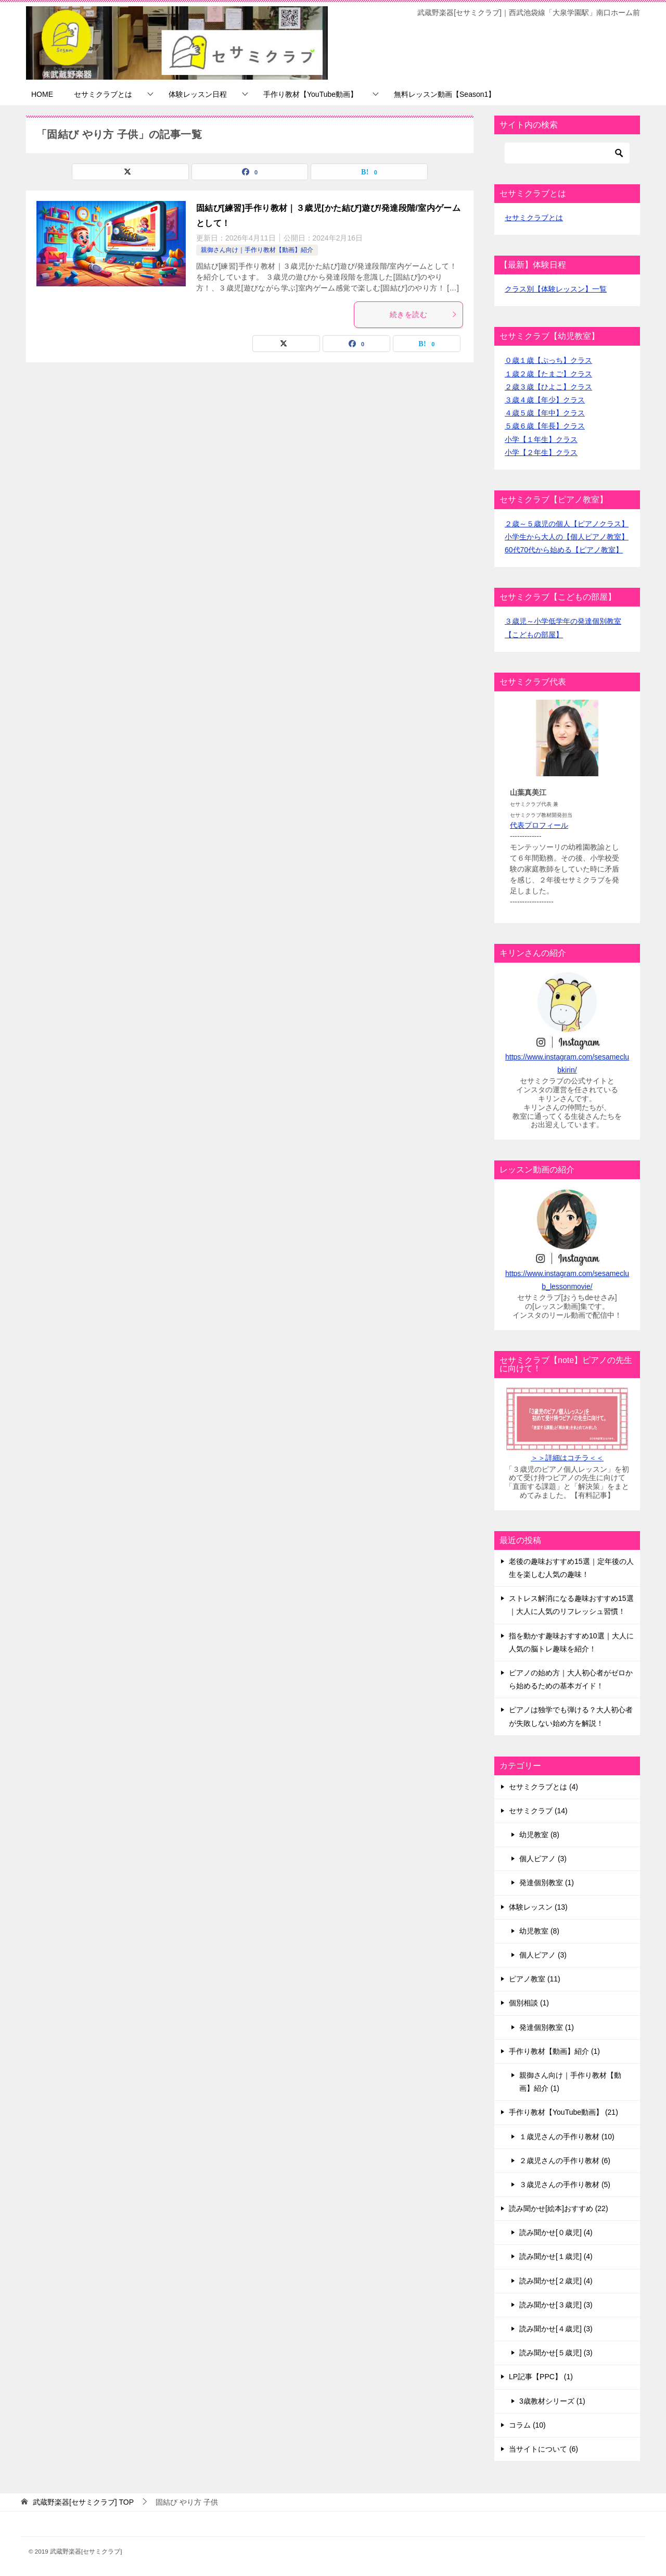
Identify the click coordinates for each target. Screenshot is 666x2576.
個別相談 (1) (529, 2003)
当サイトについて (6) (543, 2449)
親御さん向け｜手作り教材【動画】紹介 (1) (570, 2081)
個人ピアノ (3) (543, 1858)
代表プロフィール (539, 825)
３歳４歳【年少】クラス (545, 400)
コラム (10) (527, 2425)
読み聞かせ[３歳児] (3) (556, 2305)
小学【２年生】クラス (541, 452)
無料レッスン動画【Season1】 (444, 94)
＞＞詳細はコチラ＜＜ (567, 1458)
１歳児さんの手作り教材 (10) (566, 2136)
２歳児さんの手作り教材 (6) (564, 2160)
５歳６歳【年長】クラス (545, 426)
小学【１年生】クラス (541, 439)
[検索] (567, 153)
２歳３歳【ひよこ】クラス (548, 387)
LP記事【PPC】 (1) (541, 2376)
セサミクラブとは (103, 94)
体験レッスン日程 (198, 94)
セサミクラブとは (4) (543, 1787)
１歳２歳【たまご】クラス (548, 374)
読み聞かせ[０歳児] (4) (556, 2232)
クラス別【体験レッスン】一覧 (556, 289)
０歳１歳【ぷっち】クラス (548, 360)
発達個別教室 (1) (546, 1882)
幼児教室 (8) (539, 1834)
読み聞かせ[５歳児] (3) (556, 2352)
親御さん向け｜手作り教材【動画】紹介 (257, 250)
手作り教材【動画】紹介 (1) (554, 2051)
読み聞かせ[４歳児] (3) (556, 2329)
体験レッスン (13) (538, 1907)
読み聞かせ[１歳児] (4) (556, 2256)
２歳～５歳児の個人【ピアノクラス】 (567, 524)
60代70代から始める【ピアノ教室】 (564, 550)
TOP (83, 2502)
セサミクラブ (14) (538, 1811)
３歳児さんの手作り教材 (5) (564, 2184)
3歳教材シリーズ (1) (552, 2401)
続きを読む (423, 314)
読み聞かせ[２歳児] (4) (556, 2281)
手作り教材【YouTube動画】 (310, 94)
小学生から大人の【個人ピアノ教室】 (567, 537)
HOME (42, 94)
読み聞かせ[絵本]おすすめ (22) (558, 2208)
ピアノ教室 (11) (534, 1979)
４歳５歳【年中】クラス (545, 413)
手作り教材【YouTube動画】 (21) (563, 2112)
